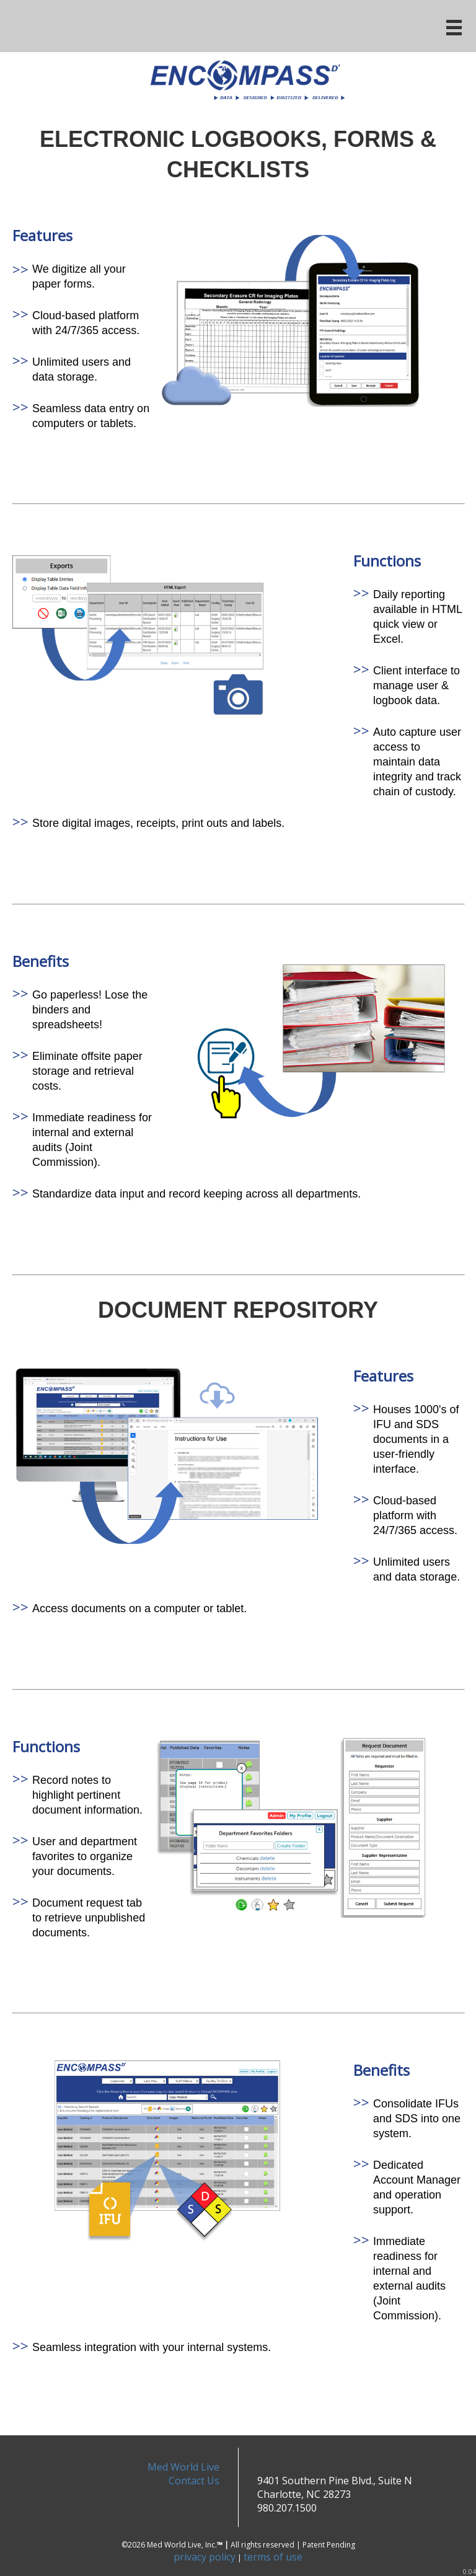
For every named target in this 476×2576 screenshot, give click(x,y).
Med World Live (183, 2467)
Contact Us (194, 2480)
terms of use (273, 2557)
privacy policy (205, 2557)
